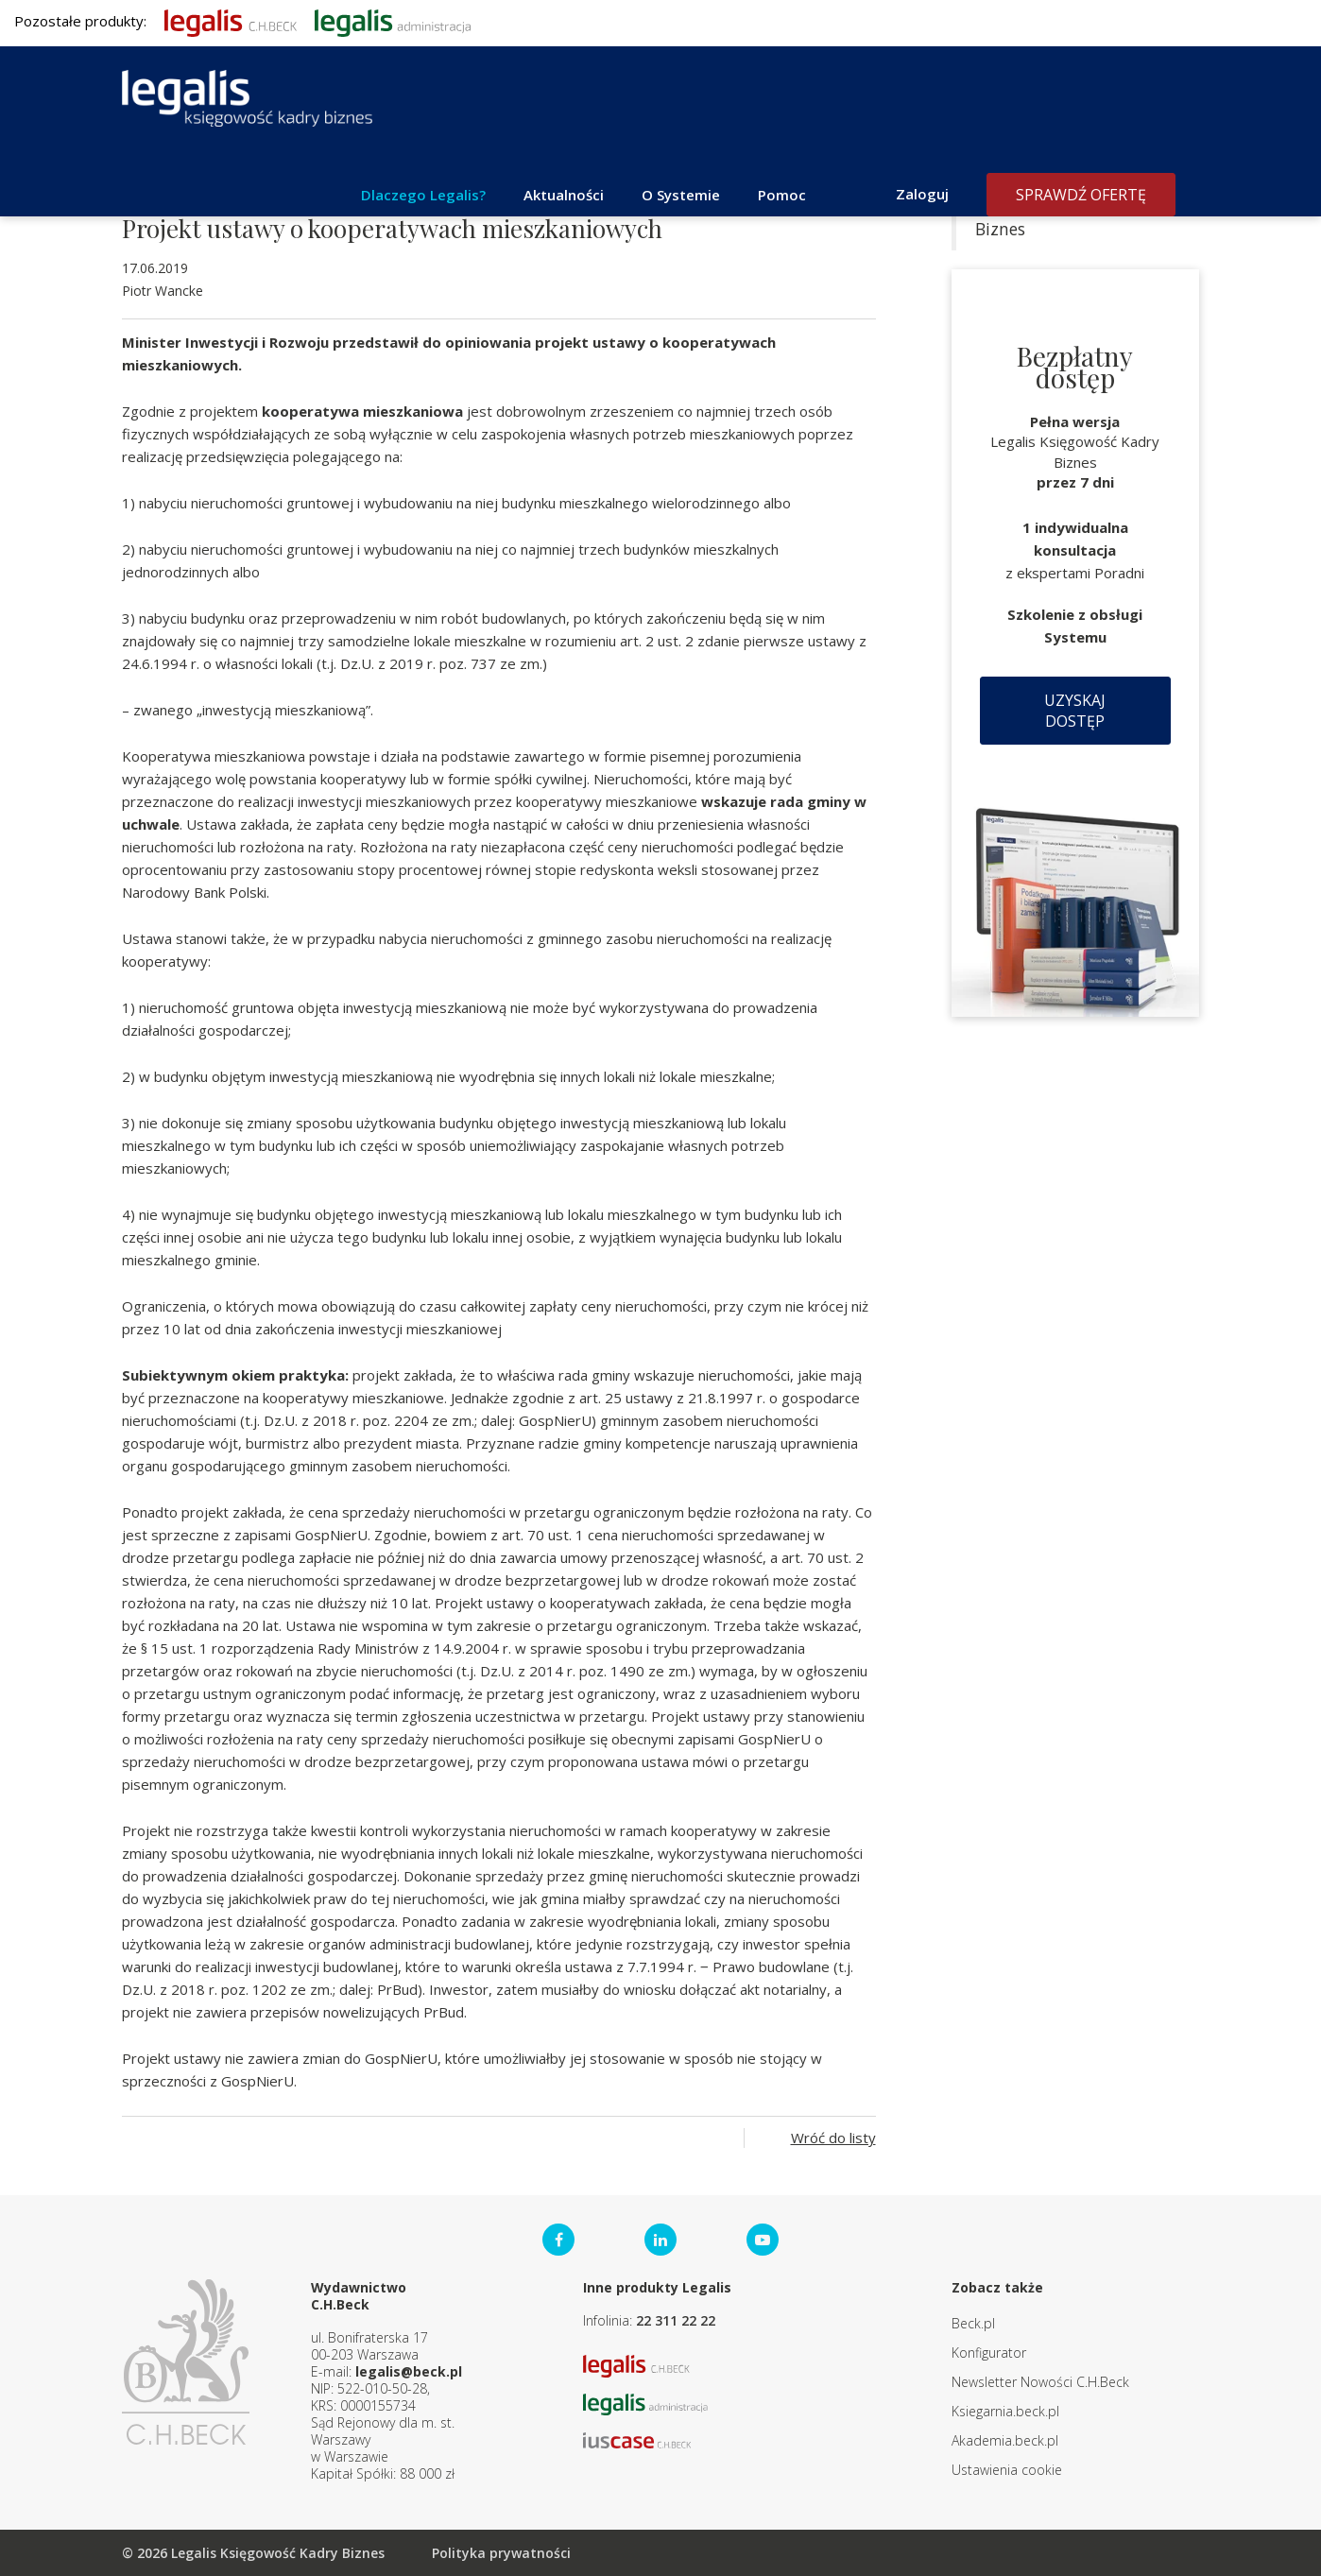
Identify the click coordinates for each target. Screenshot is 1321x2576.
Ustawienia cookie (1007, 2470)
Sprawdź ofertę (1081, 194)
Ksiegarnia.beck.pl (1005, 2411)
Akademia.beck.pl (1005, 2440)
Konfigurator (989, 2352)
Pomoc (782, 194)
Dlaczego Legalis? (423, 194)
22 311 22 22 (675, 2320)
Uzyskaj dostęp (1075, 710)
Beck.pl (973, 2323)
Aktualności (563, 194)
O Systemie (681, 194)
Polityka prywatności (501, 2553)
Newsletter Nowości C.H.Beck (1040, 2382)
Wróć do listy (833, 2137)
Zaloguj (922, 193)
